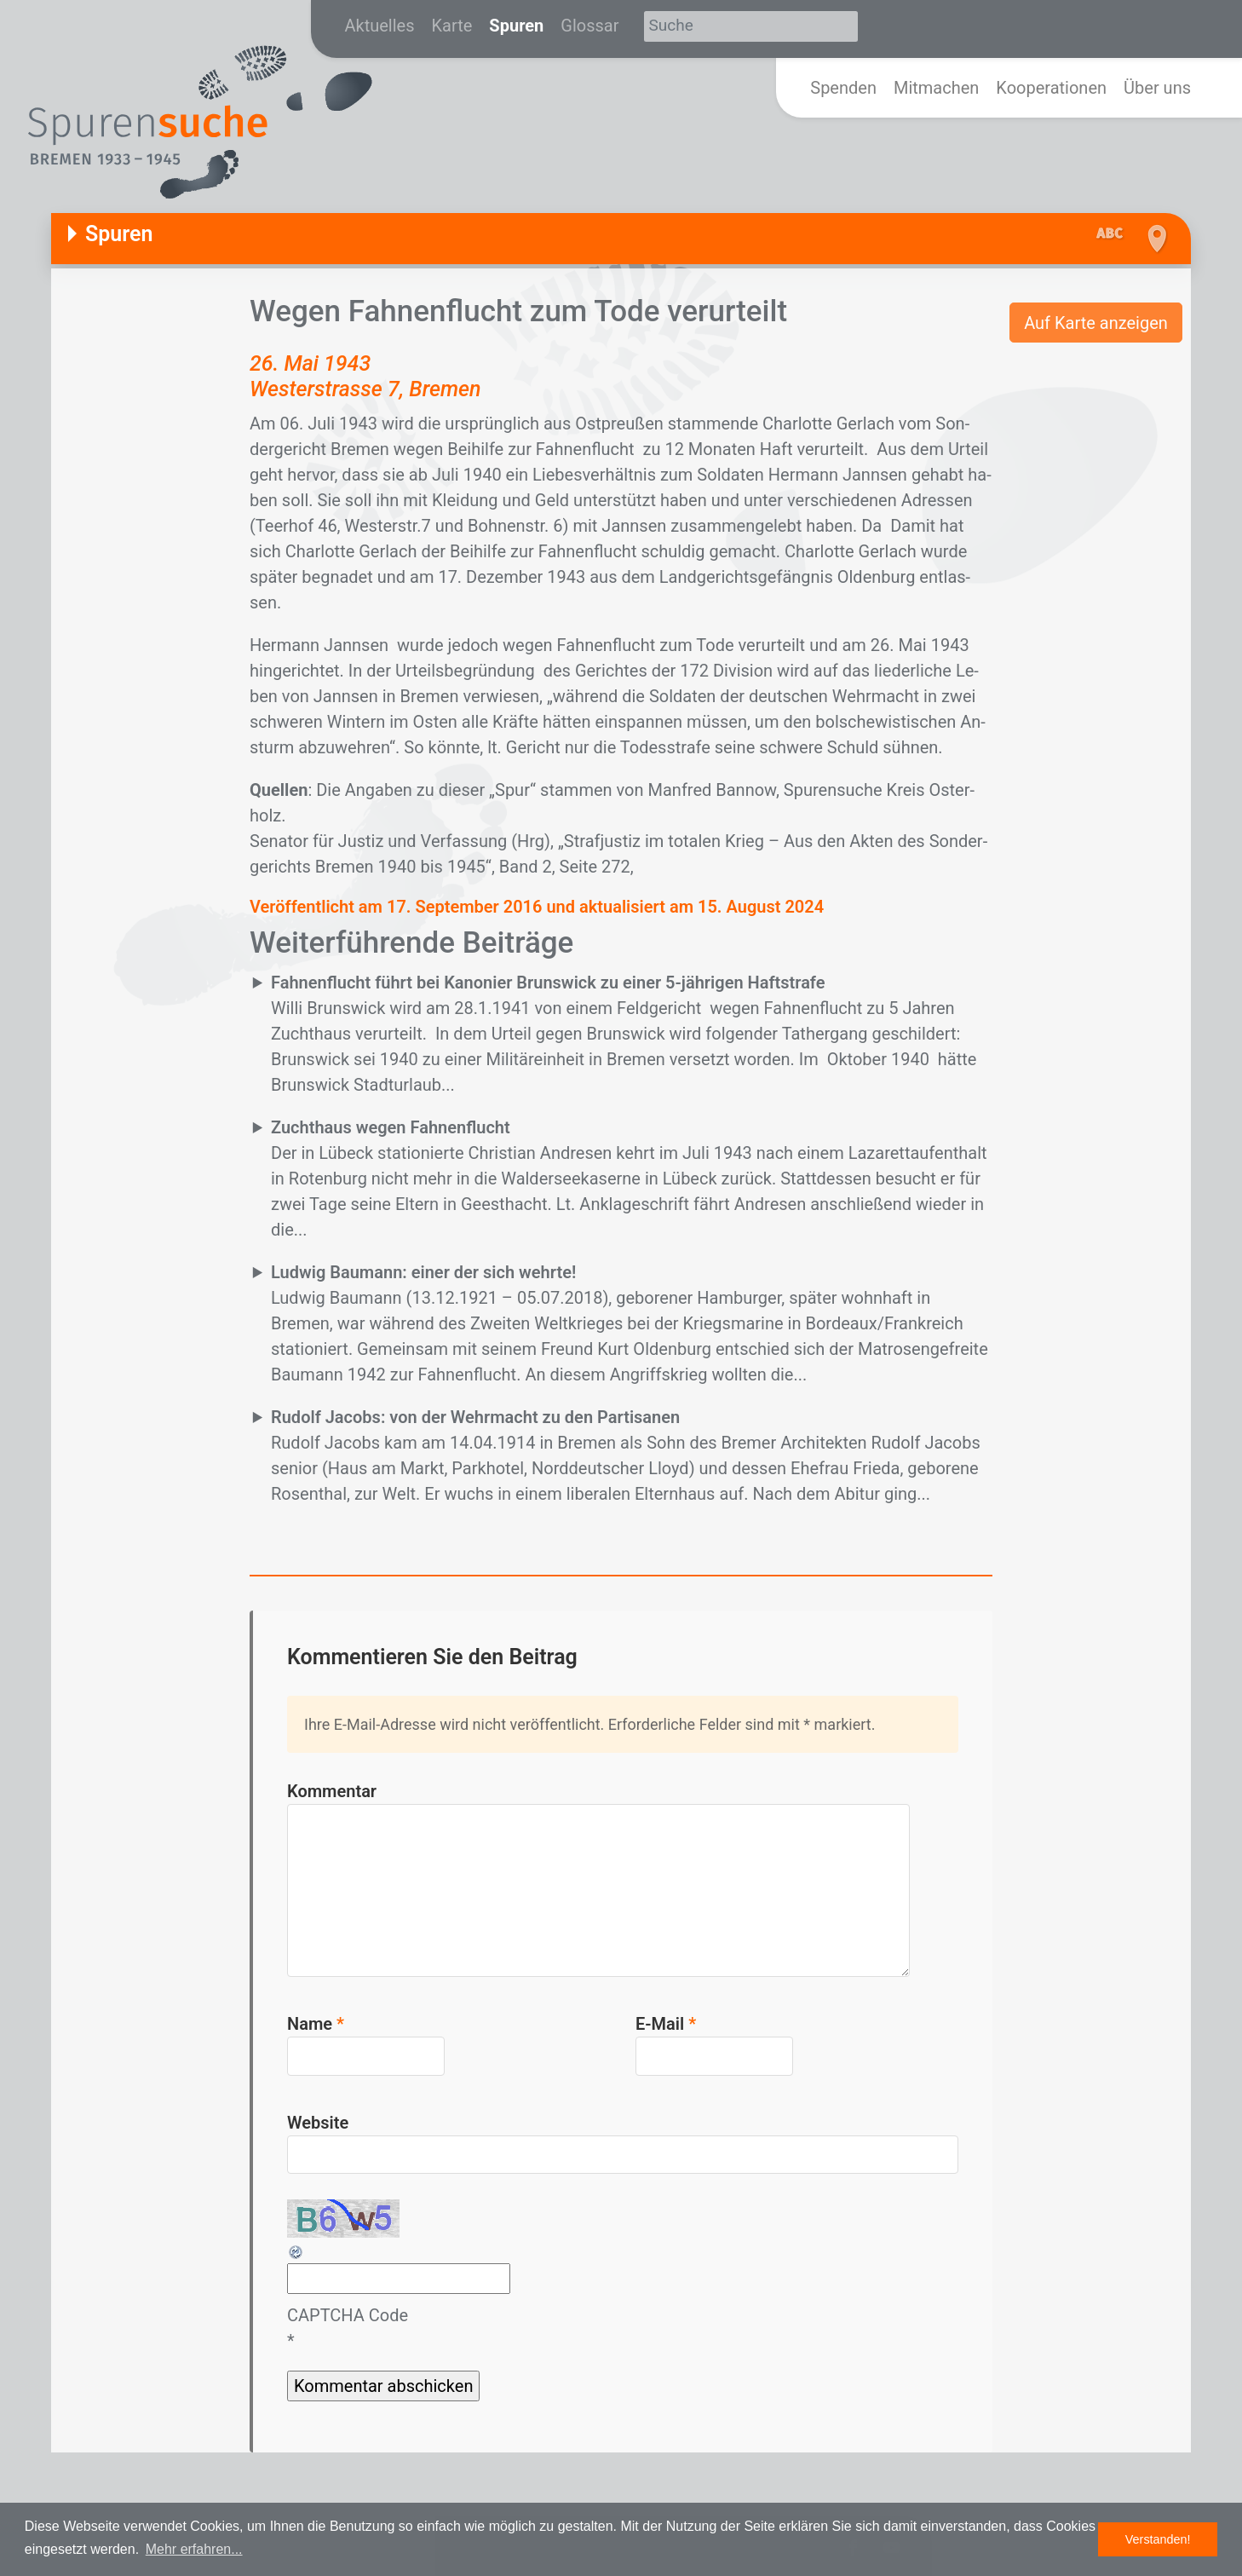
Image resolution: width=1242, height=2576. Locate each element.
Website (317, 2122)
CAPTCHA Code (347, 2315)
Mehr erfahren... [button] (194, 2549)
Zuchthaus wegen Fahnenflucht (390, 1127)
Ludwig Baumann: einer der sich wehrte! (423, 1272)
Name (315, 2024)
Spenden (843, 88)
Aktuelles (380, 25)
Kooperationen (1051, 88)
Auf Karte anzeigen (1096, 323)
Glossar (589, 25)
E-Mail (665, 2024)
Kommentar (332, 1791)
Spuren (516, 25)
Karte (452, 25)
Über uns (1157, 88)
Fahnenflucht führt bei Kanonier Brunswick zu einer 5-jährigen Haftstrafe (548, 982)
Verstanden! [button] (1158, 2539)
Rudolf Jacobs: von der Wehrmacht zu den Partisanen (475, 1417)
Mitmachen (936, 88)
